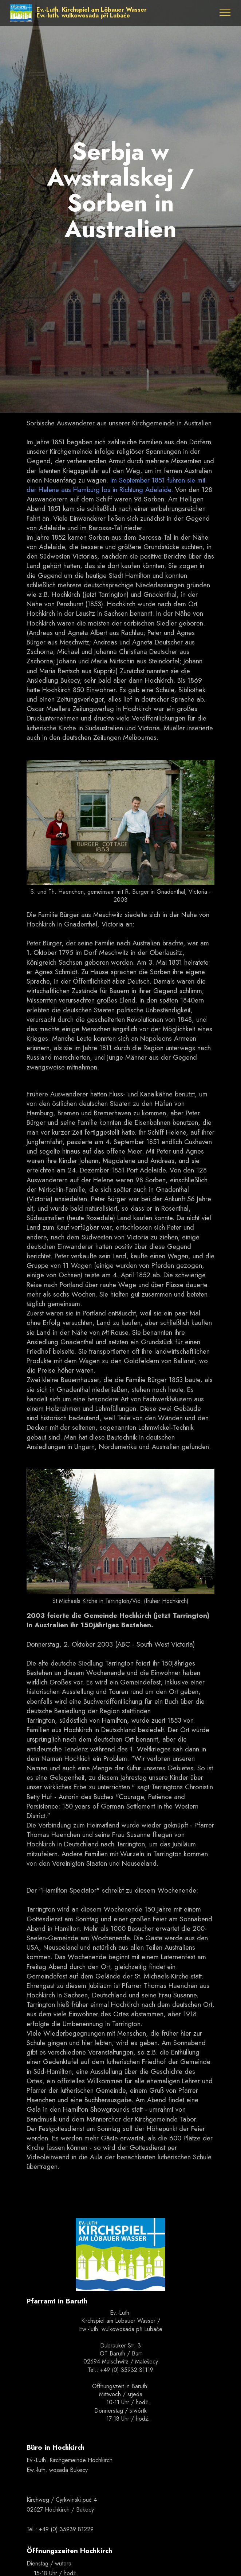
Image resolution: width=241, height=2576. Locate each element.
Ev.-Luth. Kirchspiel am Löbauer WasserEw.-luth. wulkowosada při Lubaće (91, 13)
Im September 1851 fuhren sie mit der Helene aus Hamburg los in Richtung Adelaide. (116, 485)
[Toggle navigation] (225, 12)
